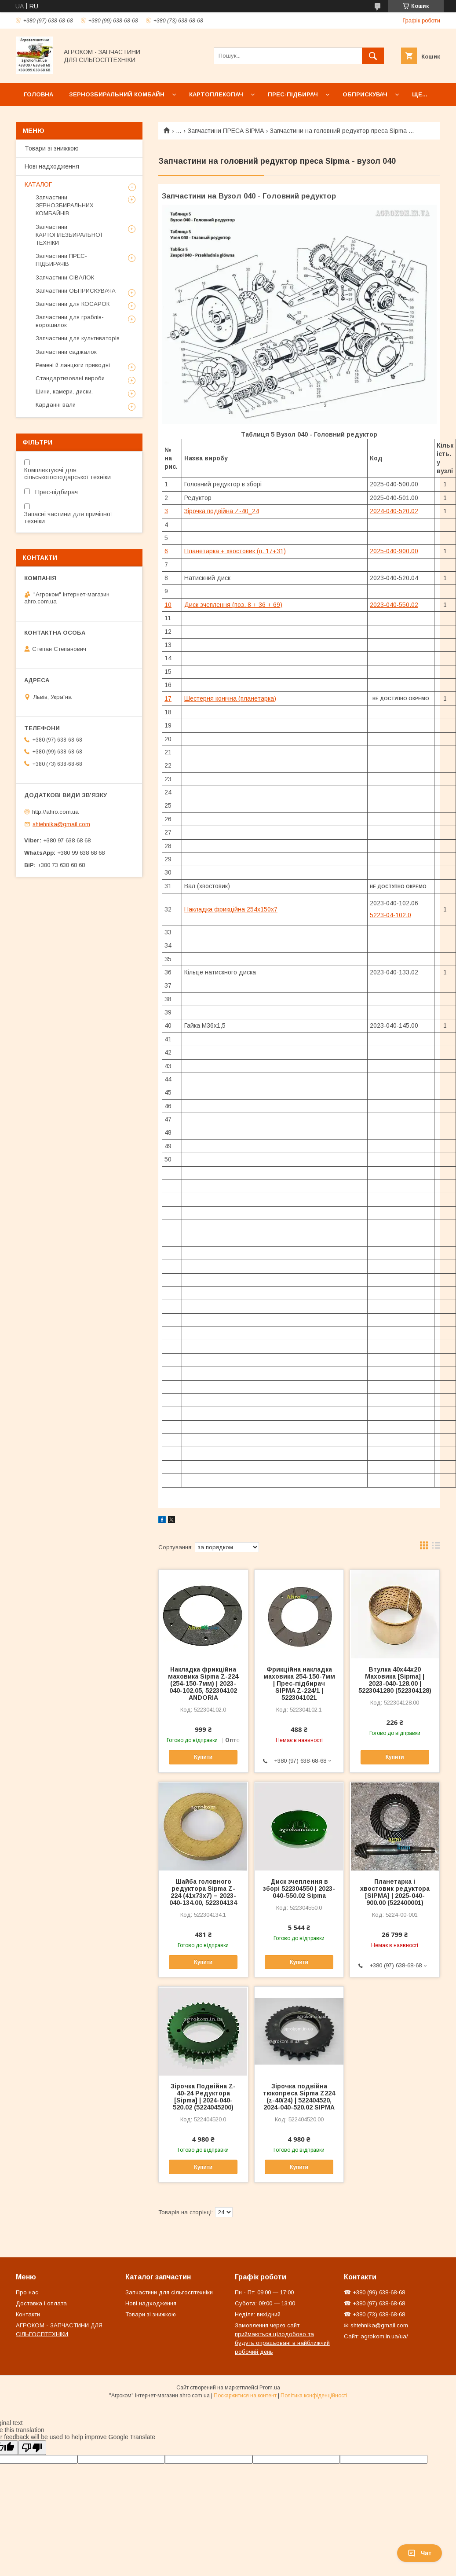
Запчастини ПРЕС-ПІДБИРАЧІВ (61, 260)
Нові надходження (52, 166)
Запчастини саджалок (66, 352)
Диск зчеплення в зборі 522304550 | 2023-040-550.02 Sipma (299, 1888)
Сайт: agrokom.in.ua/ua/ (376, 2336)
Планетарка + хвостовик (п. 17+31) (235, 551)
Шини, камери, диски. (64, 391)
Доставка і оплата (41, 2303)
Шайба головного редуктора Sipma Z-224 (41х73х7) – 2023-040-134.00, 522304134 (203, 1892)
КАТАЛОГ (38, 184)
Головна (38, 94)
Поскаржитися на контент (245, 2395)
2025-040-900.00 (394, 551)
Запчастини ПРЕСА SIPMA (226, 130)
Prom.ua (269, 2388)
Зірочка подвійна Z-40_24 (221, 510)
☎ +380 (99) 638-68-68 (374, 2292)
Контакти (28, 2314)
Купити (203, 1757)
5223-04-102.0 (390, 915)
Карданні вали (56, 404)
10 (167, 604)
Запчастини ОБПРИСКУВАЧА (76, 290)
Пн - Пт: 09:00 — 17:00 (264, 2292)
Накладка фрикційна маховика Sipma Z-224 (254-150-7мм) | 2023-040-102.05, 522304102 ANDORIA (203, 1683)
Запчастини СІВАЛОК (65, 277)
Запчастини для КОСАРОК (72, 304)
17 (167, 698)
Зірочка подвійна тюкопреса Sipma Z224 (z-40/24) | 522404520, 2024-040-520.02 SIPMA (299, 2097)
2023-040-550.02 (394, 604)
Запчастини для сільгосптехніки (169, 2292)
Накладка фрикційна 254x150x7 (230, 909)
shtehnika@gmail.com (61, 824)
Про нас (27, 2292)
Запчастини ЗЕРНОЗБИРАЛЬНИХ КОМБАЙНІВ (65, 205)
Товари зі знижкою (52, 148)
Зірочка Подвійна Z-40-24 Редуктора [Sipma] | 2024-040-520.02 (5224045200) (203, 2097)
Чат (419, 2553)
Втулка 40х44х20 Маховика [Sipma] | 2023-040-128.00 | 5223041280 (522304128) (394, 1680)
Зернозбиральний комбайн (116, 94)
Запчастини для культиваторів (78, 338)
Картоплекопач (216, 94)
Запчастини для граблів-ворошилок (70, 321)
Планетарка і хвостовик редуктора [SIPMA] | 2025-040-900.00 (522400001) (395, 1892)
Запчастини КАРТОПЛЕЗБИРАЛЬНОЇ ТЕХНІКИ (69, 235)
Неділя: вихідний (258, 2314)
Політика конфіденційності (314, 2395)
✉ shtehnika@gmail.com (376, 2325)
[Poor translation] (32, 2447)
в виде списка (436, 1547)
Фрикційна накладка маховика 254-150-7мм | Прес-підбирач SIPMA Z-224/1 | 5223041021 (299, 1683)
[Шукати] (373, 56)
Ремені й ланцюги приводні (73, 365)
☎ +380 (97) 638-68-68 (374, 2303)
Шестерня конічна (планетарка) (230, 698)
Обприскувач (365, 94)
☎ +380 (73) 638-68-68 (374, 2314)
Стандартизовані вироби (70, 378)
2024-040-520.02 (394, 510)
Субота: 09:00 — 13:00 (265, 2303)
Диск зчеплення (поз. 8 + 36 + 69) (233, 604)
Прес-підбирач (293, 94)
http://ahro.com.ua (55, 811)
